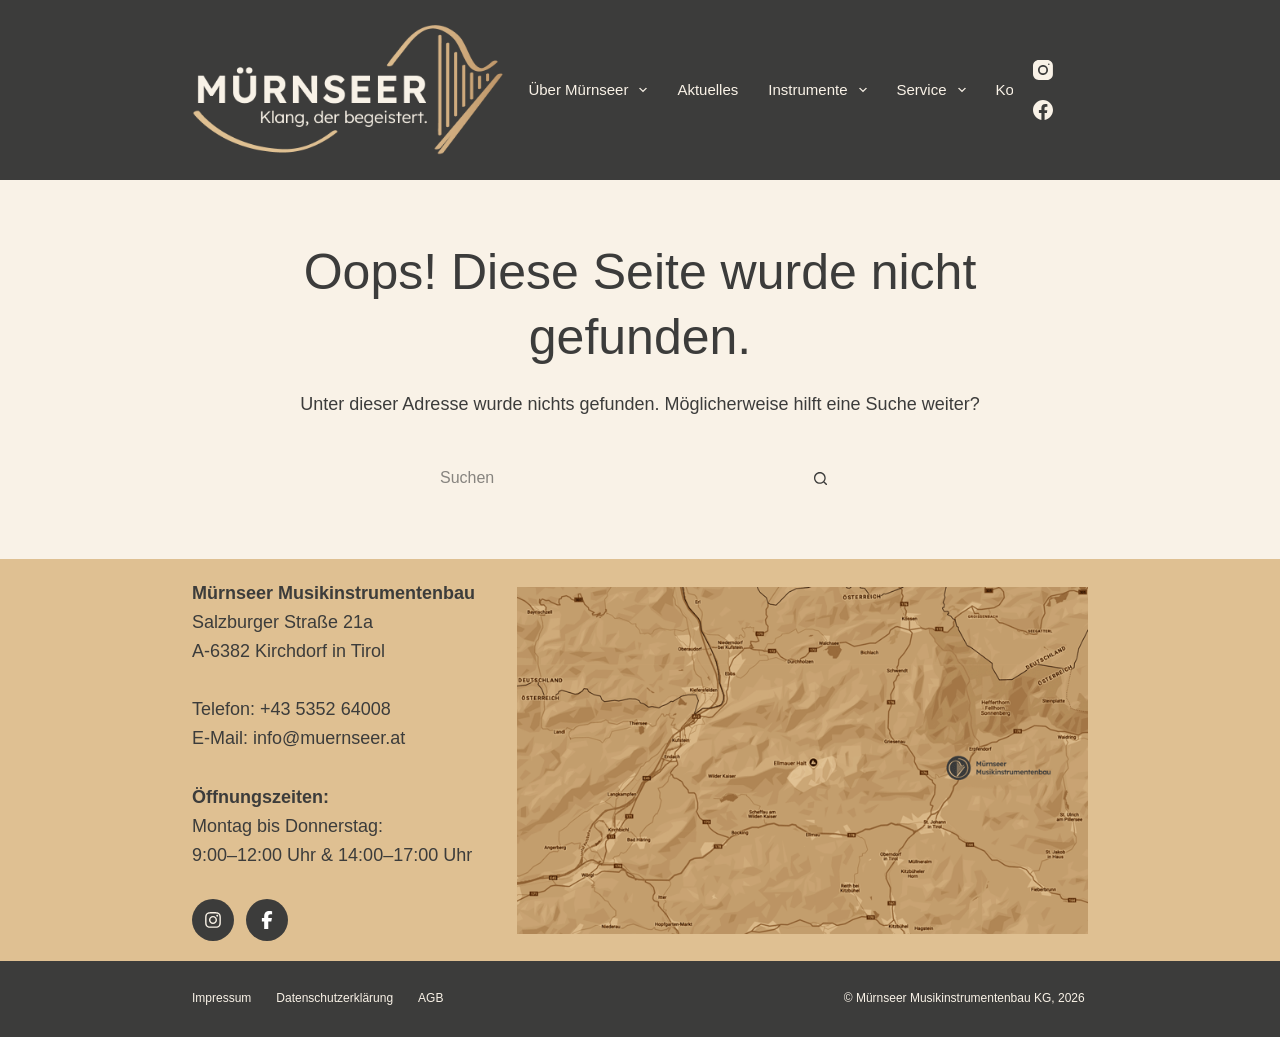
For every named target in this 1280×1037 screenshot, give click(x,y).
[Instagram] (1043, 70)
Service (935, 90)
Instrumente (821, 90)
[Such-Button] (820, 479)
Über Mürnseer (591, 90)
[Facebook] (1043, 110)
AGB (430, 998)
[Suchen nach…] (620, 479)
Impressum (221, 998)
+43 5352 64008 (325, 709)
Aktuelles (707, 89)
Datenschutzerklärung (334, 998)
